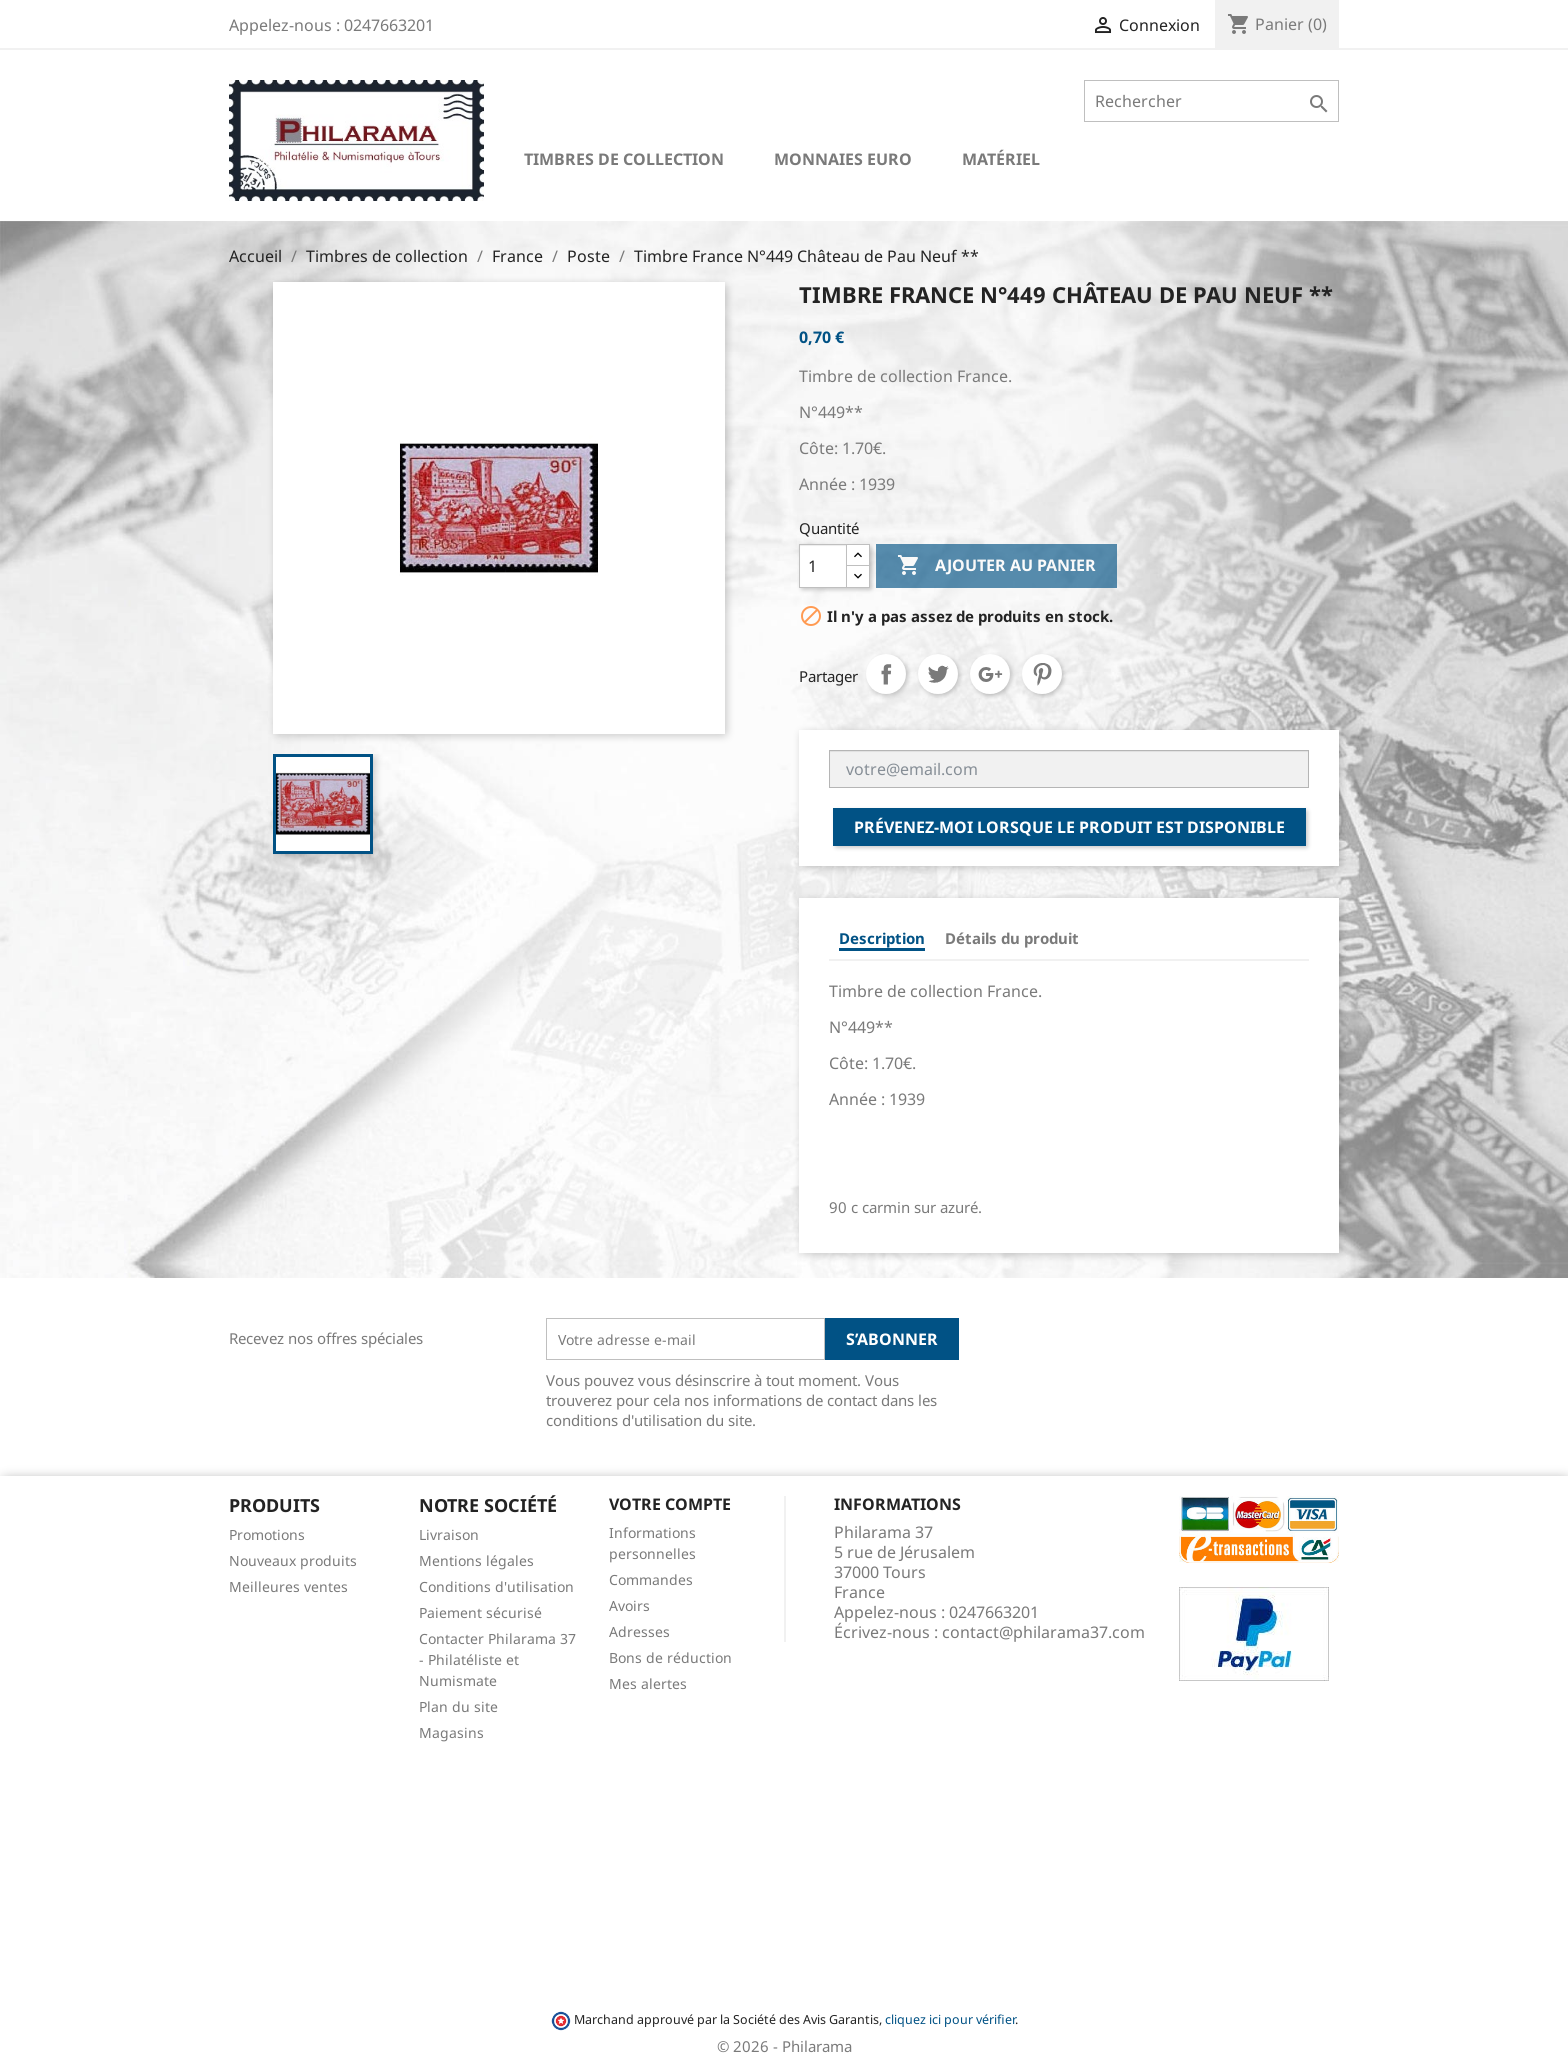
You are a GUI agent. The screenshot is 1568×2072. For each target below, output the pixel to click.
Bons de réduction (670, 1657)
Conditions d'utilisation (496, 1586)
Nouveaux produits (293, 1560)
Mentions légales (476, 1560)
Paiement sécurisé (480, 1612)
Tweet (938, 674)
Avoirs (629, 1605)
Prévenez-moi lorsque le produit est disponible (1069, 827)
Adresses (639, 1631)
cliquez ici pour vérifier (950, 2019)
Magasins (451, 1732)
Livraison (449, 1534)
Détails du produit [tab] (1012, 938)
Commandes (651, 1579)
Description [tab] (882, 938)
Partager (886, 674)
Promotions (267, 1534)
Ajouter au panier (996, 566)
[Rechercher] (1211, 101)
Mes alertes (648, 1683)
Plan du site (458, 1706)
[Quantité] (823, 566)
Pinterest (1042, 674)
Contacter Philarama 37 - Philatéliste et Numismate (497, 1659)
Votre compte (670, 1504)
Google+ (990, 674)
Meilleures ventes (288, 1586)
